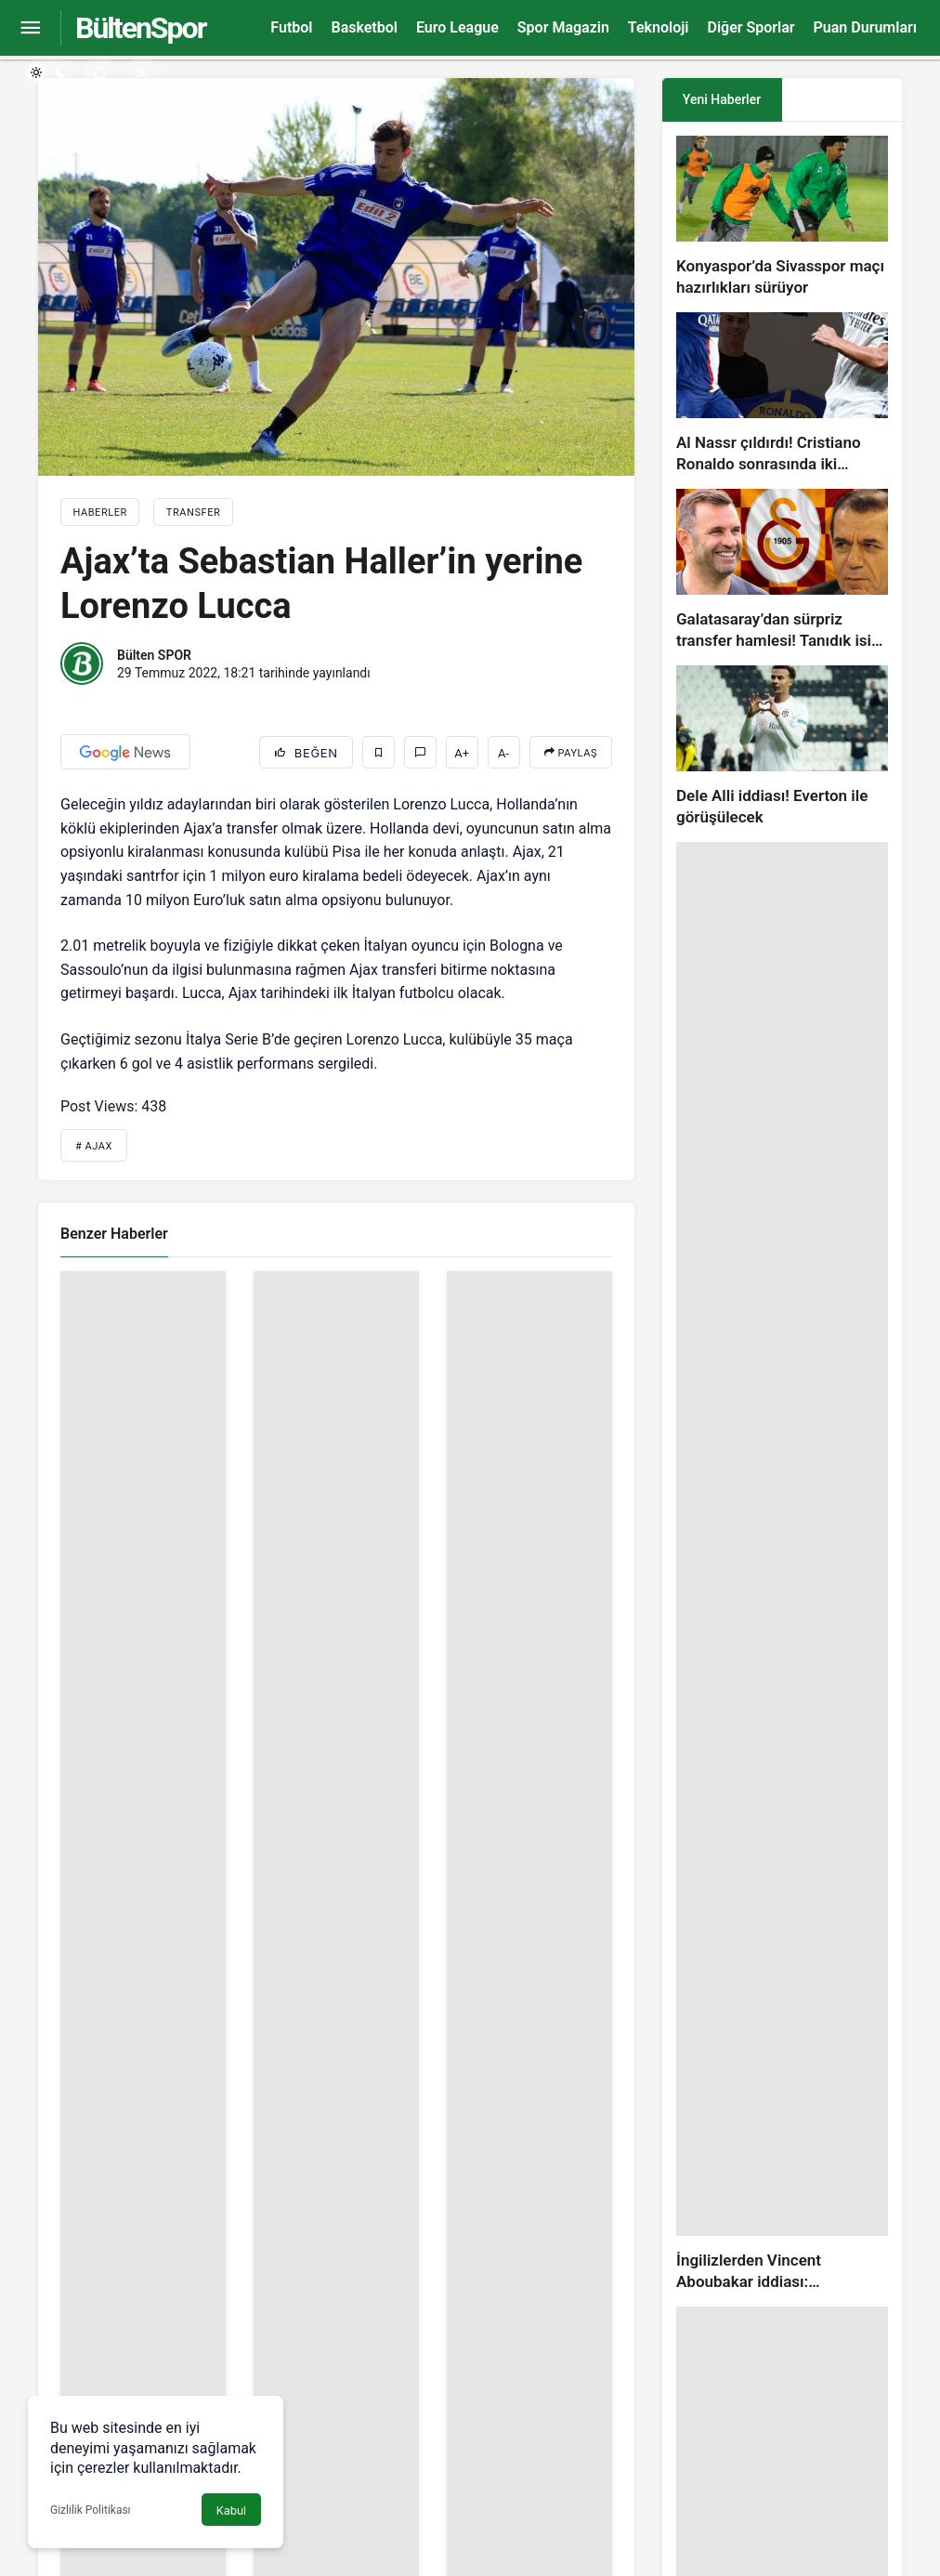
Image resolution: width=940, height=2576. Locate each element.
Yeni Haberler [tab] (722, 99)
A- (503, 753)
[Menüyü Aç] (30, 28)
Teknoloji (658, 27)
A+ (461, 753)
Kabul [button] (231, 2510)
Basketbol (364, 27)
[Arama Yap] (100, 72)
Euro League (457, 27)
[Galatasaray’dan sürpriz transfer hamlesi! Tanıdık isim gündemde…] (782, 570)
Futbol (291, 27)
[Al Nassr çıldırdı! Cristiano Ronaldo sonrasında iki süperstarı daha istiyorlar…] (782, 393)
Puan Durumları (865, 27)
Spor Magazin (563, 27)
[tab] (842, 100)
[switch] (48, 72)
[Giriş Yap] (141, 72)
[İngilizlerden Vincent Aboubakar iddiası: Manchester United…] (782, 1567)
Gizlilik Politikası (90, 2510)
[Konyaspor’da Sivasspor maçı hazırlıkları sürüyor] (782, 217)
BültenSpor (140, 28)
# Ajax (93, 1146)
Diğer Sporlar (750, 27)
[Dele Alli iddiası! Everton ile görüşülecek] (782, 746)
